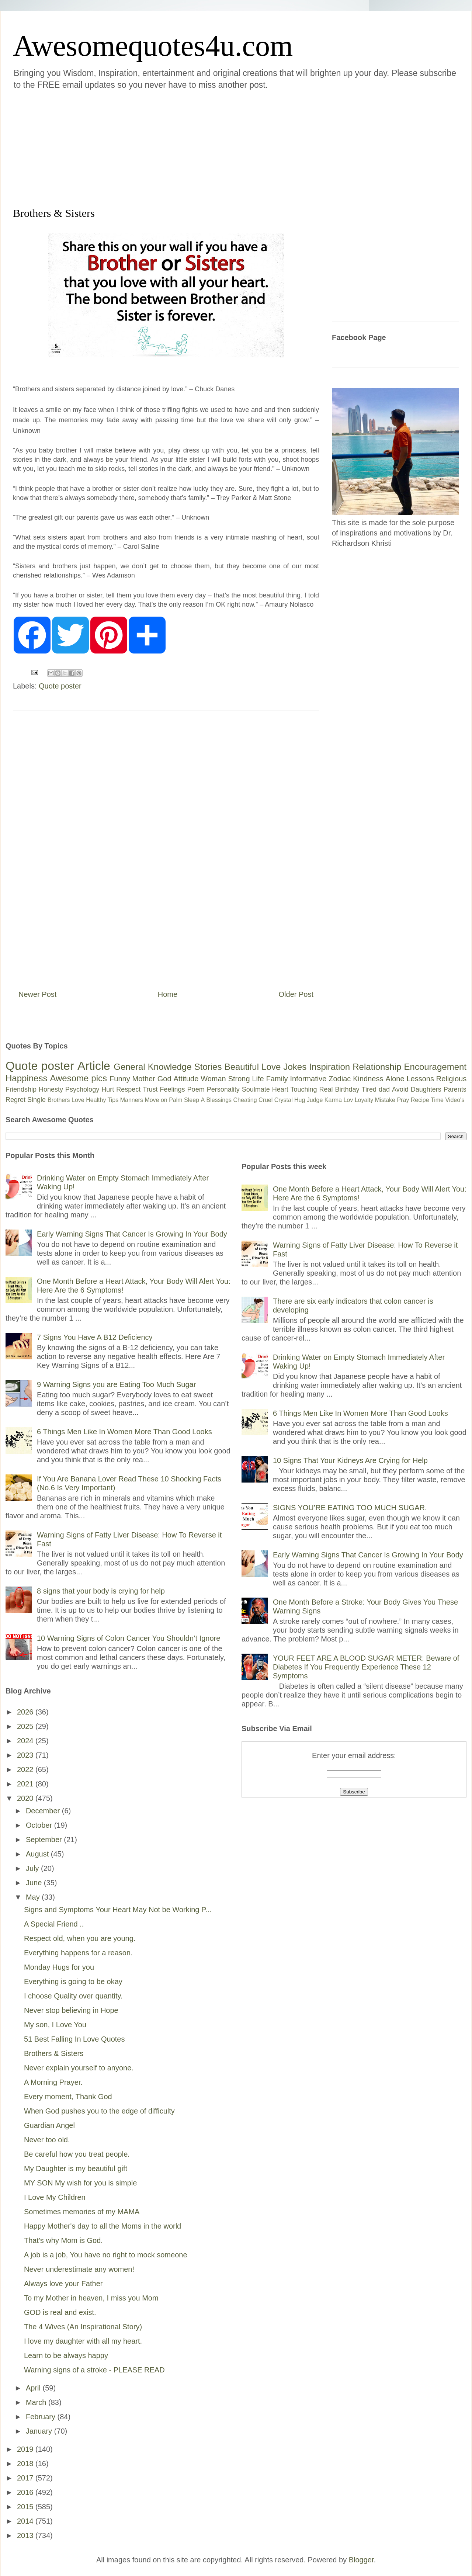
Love (271, 1067)
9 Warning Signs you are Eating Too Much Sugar (116, 1384)
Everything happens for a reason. (78, 1953)
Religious (451, 1079)
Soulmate (256, 1089)
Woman (213, 1079)
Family (277, 1079)
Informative (308, 1079)
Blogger (361, 2560)
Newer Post (37, 994)
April (34, 2388)
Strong (239, 1079)
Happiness (26, 1078)
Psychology (82, 1089)
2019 (26, 2449)
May (34, 1897)
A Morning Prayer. (53, 2082)
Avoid (400, 1089)
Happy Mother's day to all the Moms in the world (102, 2226)
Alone (394, 1079)
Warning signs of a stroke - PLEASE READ (94, 2370)
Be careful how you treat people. (77, 2154)
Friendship (21, 1089)
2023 (26, 1755)
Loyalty (364, 1100)
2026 (26, 1712)
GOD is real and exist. (60, 2312)
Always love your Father (63, 2283)
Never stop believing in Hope (71, 2010)
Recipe (420, 1100)
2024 (26, 1741)
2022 (26, 1769)
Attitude (185, 1079)
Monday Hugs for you (59, 1967)
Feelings (172, 1089)
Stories (208, 1067)
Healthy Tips (102, 1100)
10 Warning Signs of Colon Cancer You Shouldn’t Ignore (128, 1638)
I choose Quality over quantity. (73, 1996)
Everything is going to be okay (73, 1981)
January (40, 2431)
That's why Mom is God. (63, 2240)
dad (384, 1089)
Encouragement (435, 1067)
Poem (196, 1089)
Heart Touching (294, 1089)
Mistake (385, 1100)
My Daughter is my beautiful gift (75, 2168)
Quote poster (60, 686)
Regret (15, 1099)
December (44, 1811)
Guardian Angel (49, 2125)
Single (36, 1099)
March (37, 2402)
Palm (175, 1100)
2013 (26, 2535)
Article (93, 1065)
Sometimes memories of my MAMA (81, 2212)
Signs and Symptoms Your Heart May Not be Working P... (117, 1910)
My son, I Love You (55, 2025)
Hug (299, 1100)
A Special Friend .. (54, 1924)
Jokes (294, 1067)
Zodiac (340, 1079)
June (35, 1883)
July (33, 1868)
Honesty (51, 1089)
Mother (143, 1079)
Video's (454, 1100)
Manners (131, 1100)
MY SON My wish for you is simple (80, 2183)
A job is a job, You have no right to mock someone (105, 2255)
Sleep (191, 1100)
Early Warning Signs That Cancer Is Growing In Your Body (132, 1234)
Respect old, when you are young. (79, 1938)
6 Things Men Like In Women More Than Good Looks (124, 1432)
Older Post (296, 994)
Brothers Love (66, 1100)
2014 (26, 2521)
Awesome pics (78, 1078)
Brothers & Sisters (53, 2053)
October (40, 1825)
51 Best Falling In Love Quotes (74, 2039)
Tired (369, 1089)
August (38, 1854)
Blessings (219, 1100)
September (45, 1839)
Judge (315, 1100)
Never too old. (47, 2140)
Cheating (245, 1100)
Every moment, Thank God (68, 2097)
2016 (26, 2492)
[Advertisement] (162, 147)
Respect (128, 1089)
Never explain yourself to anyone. (78, 2068)
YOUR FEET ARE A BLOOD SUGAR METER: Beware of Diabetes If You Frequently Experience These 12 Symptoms (366, 1667)
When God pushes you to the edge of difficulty (99, 2111)
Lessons (420, 1079)
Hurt (107, 1089)
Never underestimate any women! (79, 2269)
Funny (120, 1079)
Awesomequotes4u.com (153, 46)
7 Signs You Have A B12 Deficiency (95, 1337)
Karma (333, 1100)
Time (437, 1100)
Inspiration (329, 1067)
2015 (26, 2507)
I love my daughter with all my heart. (83, 2341)
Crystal (283, 1100)
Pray (403, 1100)
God (164, 1079)
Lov (348, 1100)
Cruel (265, 1100)
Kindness (368, 1079)
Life (258, 1079)
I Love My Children (55, 2197)
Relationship (377, 1067)
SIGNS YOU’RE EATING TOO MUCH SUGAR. (350, 1508)
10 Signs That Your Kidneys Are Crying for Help (350, 1460)
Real (326, 1089)
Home (167, 994)
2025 (26, 1726)
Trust (150, 1089)
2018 (26, 2463)
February (42, 2417)
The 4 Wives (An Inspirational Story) (83, 2327)
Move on (156, 1100)
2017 (26, 2478)
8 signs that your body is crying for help (101, 1591)
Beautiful (242, 1067)
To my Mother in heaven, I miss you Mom (91, 2298)
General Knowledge (152, 1067)
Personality (223, 1089)
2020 (26, 1798)
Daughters (426, 1089)
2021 (26, 1784)
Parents (455, 1089)
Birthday (347, 1089)
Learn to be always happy (66, 2355)
